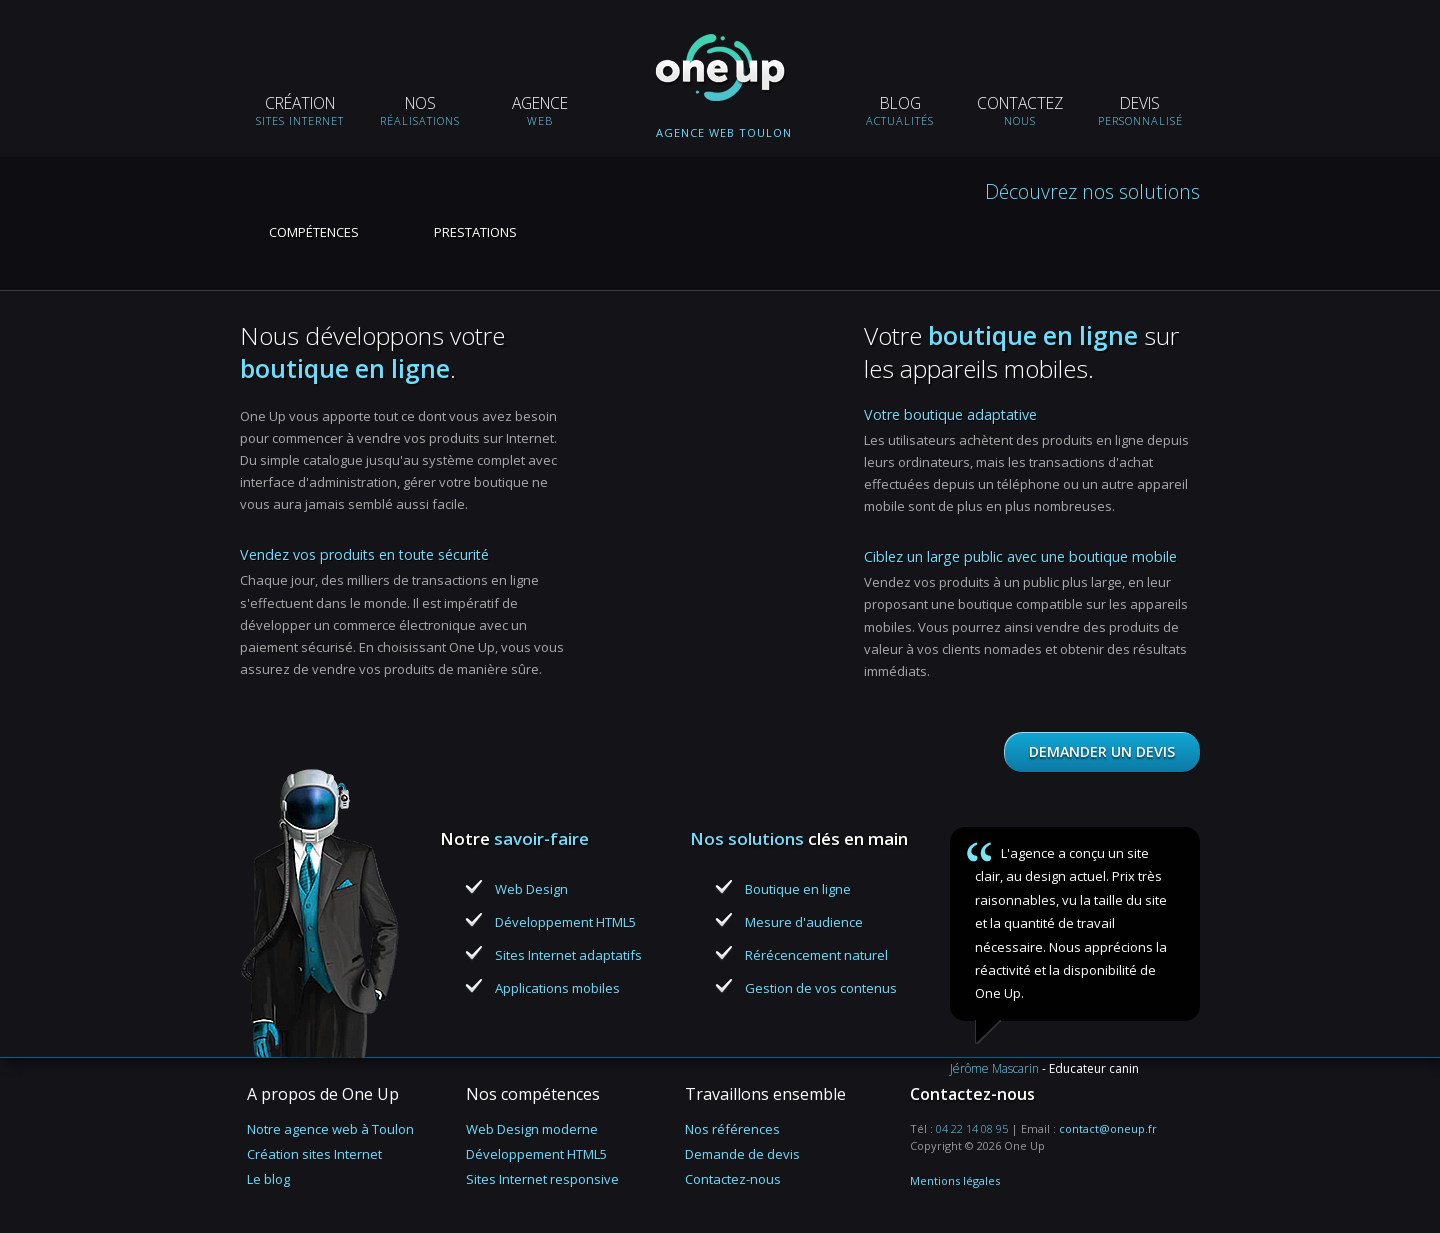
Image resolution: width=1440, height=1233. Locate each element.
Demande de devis (742, 1154)
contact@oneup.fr (1108, 1128)
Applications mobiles (557, 988)
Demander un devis (1102, 751)
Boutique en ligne (798, 889)
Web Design (531, 889)
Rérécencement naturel (816, 955)
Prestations (475, 232)
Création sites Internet (314, 1154)
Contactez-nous (733, 1179)
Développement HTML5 (565, 922)
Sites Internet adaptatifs (568, 955)
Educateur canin (1094, 1068)
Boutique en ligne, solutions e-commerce (724, 290)
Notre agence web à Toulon (330, 1129)
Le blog (268, 1179)
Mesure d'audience (804, 922)
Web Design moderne (532, 1129)
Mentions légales (955, 1180)
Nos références (732, 1129)
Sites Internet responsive (542, 1179)
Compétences (314, 232)
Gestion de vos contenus (821, 988)
